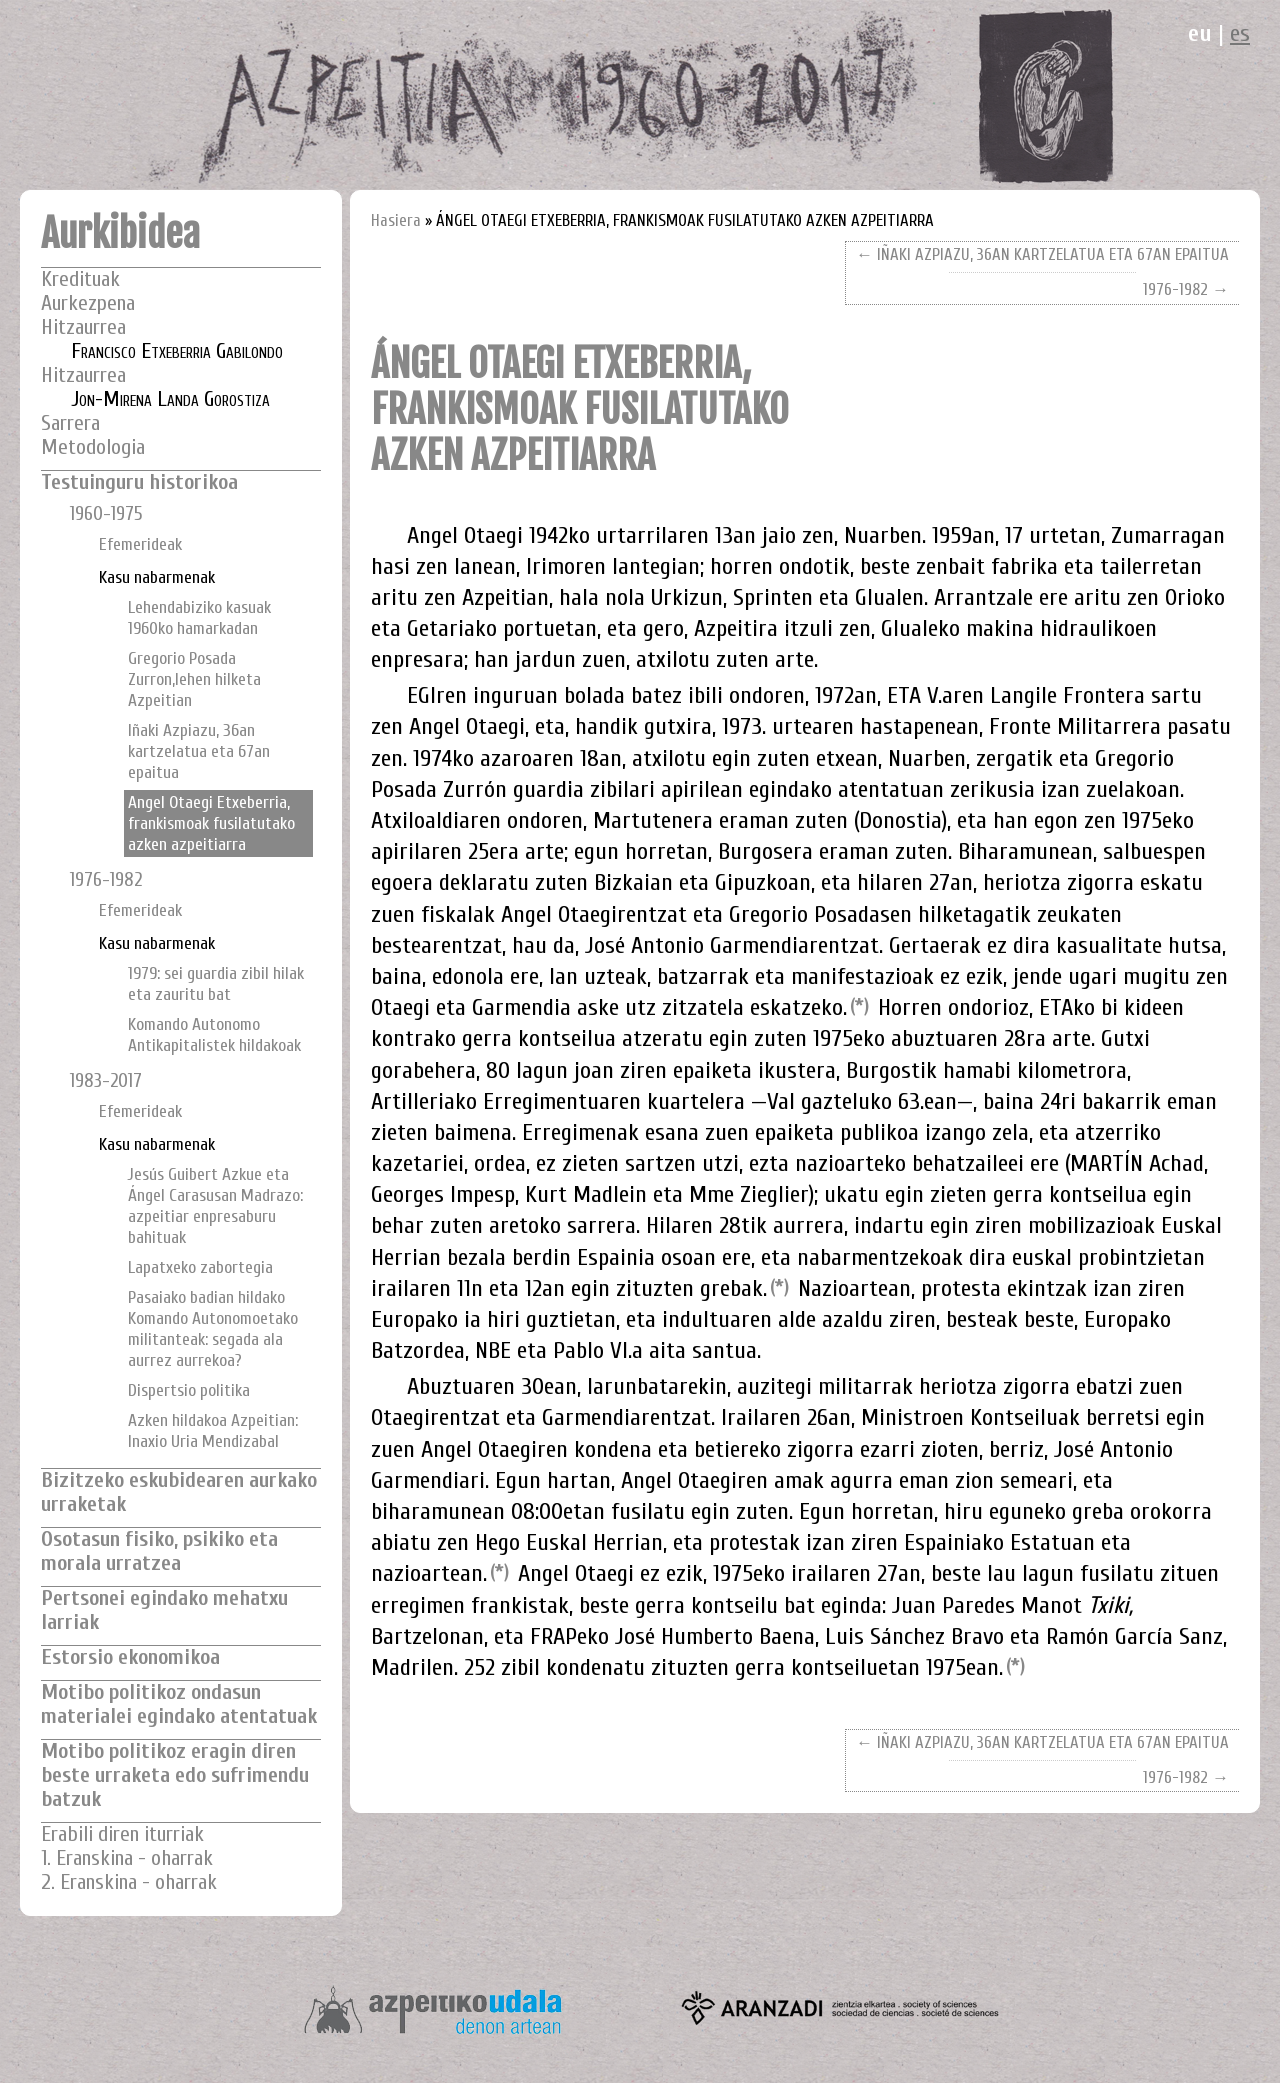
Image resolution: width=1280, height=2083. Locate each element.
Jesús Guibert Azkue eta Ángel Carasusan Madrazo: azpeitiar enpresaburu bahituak (215, 1206)
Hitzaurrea (83, 327)
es (1240, 33)
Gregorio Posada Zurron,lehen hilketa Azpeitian (194, 679)
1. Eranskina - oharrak (127, 1858)
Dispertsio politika (189, 1390)
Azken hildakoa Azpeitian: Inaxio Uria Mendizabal (213, 1431)
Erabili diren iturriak (122, 1834)
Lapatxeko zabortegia (200, 1267)
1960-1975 (106, 514)
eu (1200, 33)
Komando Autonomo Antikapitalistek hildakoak (214, 1035)
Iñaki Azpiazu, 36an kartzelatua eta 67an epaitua (199, 751)
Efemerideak (140, 544)
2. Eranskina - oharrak (129, 1882)
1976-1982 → (1186, 289)
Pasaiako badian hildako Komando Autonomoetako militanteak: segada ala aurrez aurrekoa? (213, 1329)
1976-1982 (106, 880)
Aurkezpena (88, 303)
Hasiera (396, 220)
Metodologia (93, 447)
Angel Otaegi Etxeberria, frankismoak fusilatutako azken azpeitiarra (211, 823)
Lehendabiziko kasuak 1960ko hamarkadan (199, 618)
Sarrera (70, 423)
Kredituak (80, 279)
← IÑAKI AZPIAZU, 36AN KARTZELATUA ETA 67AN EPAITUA (1042, 254)
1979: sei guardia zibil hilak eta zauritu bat (216, 984)
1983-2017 (106, 1081)
